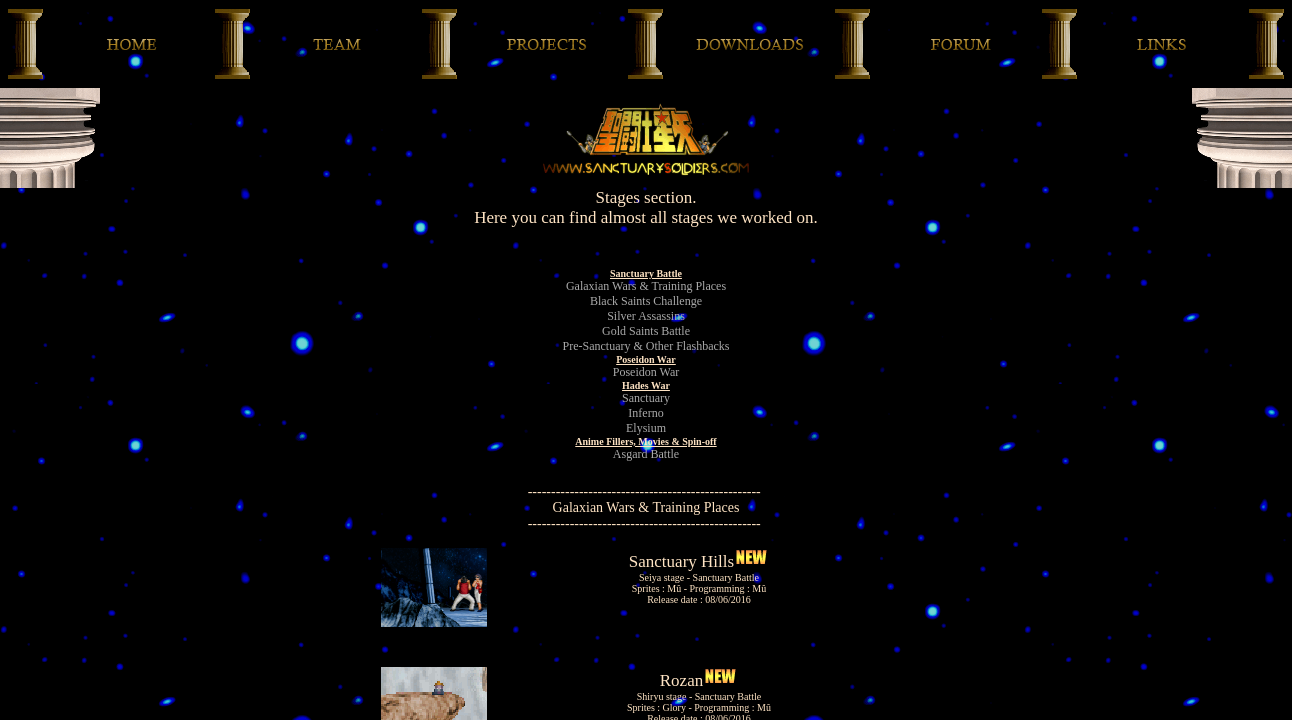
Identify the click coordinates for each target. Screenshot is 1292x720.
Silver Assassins (646, 316)
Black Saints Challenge (646, 301)
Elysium (646, 428)
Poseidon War (646, 372)
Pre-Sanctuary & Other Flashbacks (646, 346)
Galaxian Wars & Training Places (646, 286)
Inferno (645, 413)
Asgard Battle (646, 454)
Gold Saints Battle (646, 331)
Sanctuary (646, 398)
